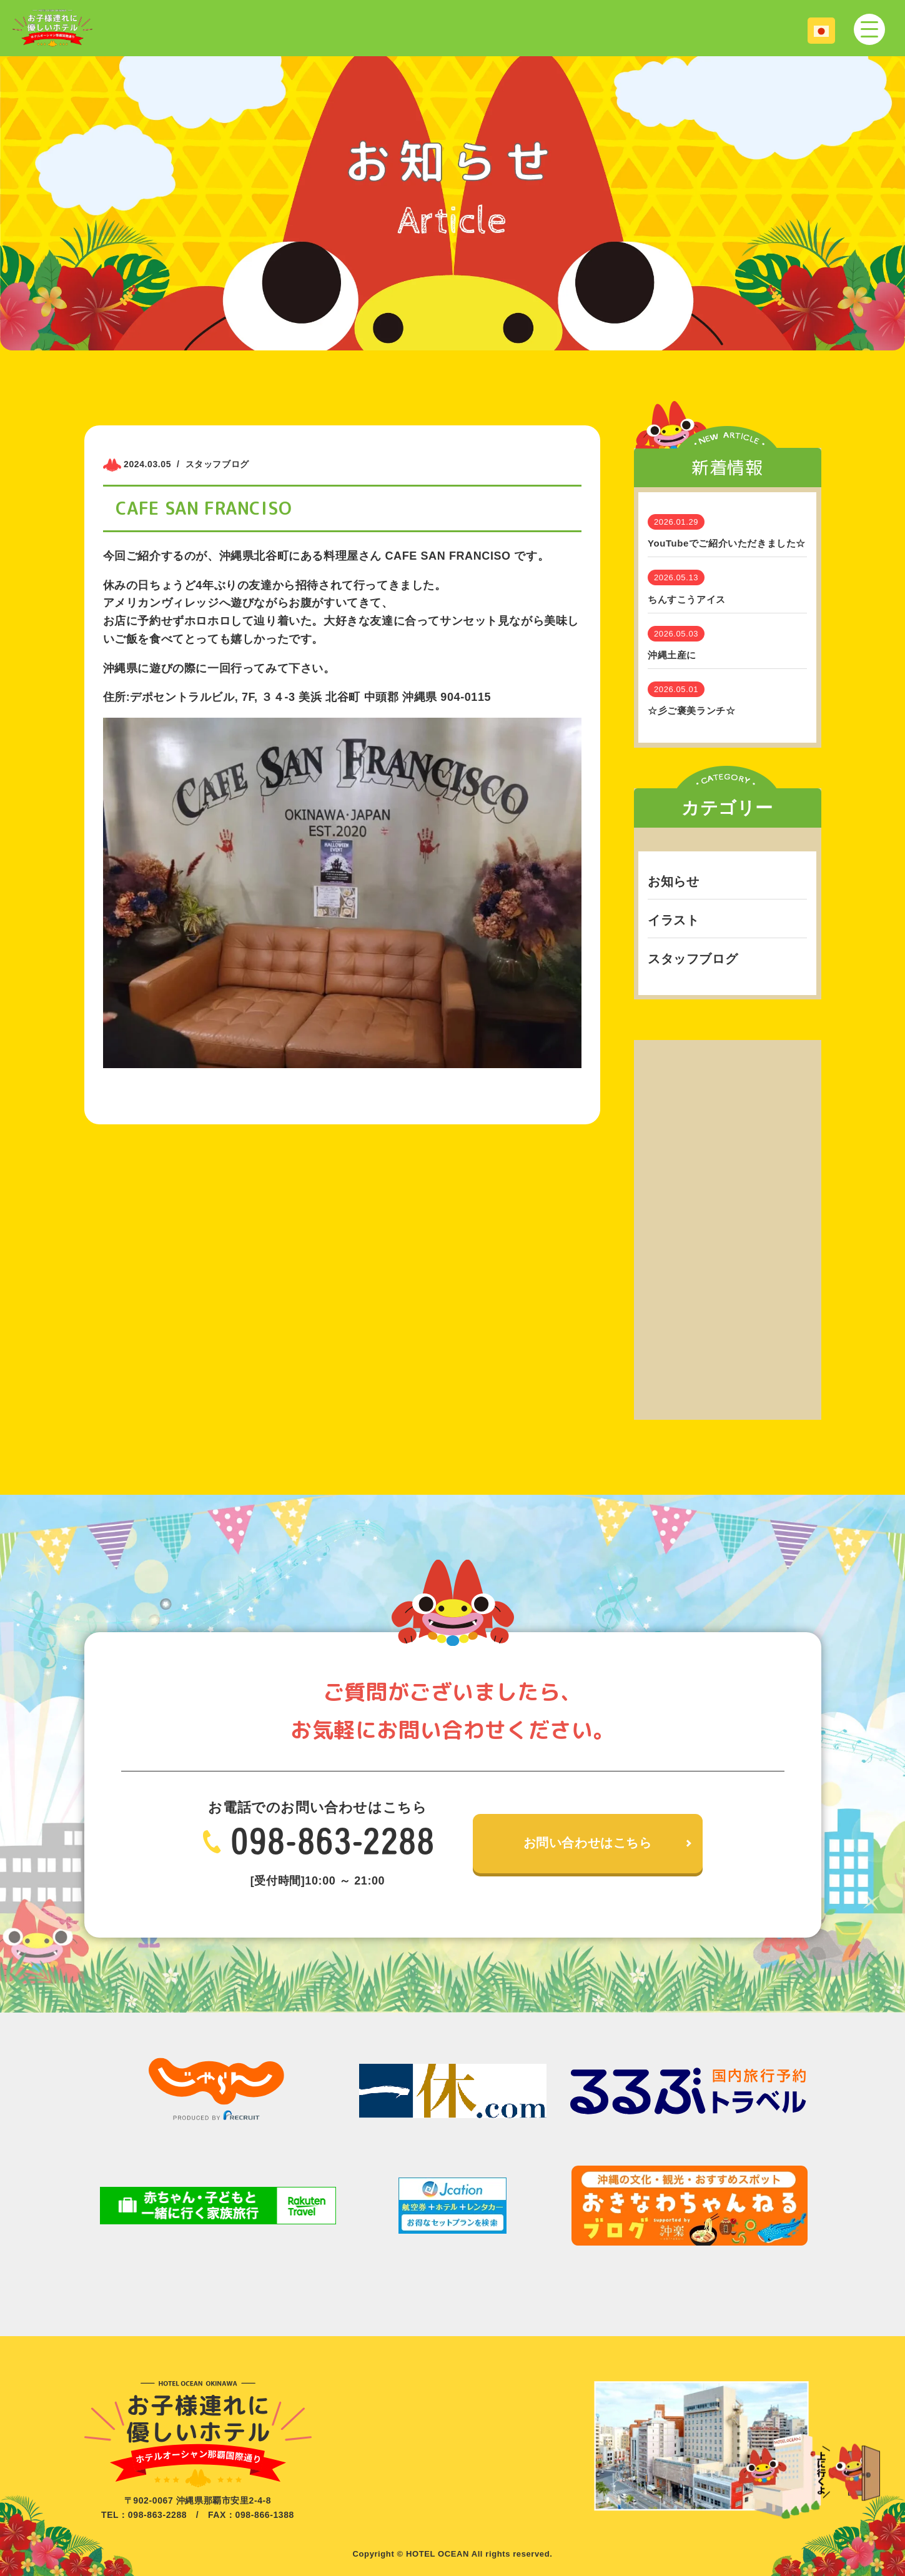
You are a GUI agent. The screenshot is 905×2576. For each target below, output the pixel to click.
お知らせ (673, 881)
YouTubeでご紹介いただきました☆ (727, 543)
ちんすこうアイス (687, 599)
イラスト (673, 920)
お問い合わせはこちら (587, 1843)
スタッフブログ (693, 959)
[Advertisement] (727, 1227)
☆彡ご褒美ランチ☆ (691, 710)
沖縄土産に (672, 655)
